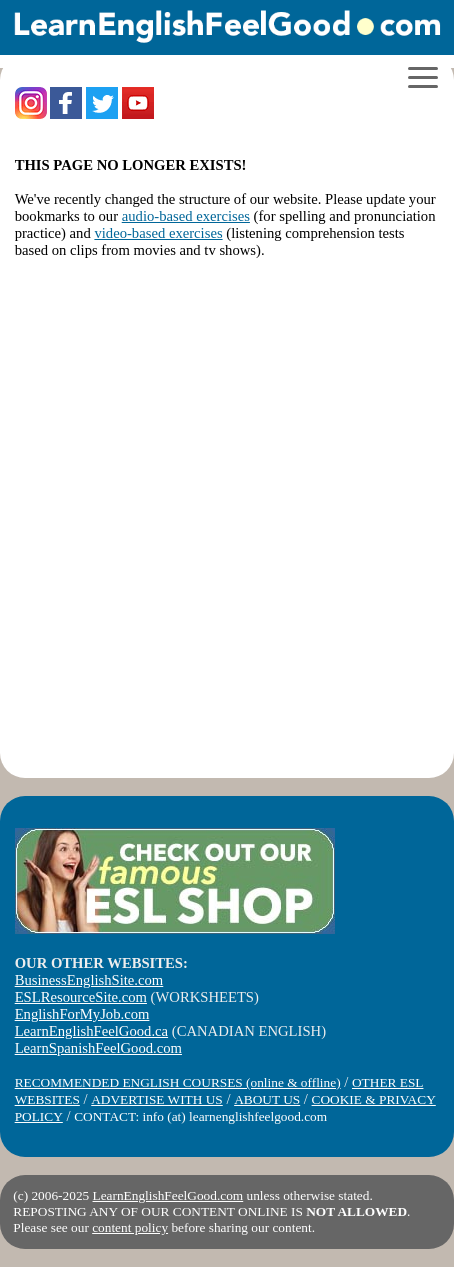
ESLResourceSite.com (81, 997)
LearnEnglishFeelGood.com (168, 1195)
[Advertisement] (227, 520)
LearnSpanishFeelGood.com (98, 1048)
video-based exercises (158, 233)
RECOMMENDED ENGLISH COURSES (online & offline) (178, 1082)
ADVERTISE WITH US (157, 1099)
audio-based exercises (186, 216)
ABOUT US (267, 1099)
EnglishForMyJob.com (82, 1014)
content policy (130, 1227)
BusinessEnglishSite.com (89, 980)
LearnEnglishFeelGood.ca (91, 1031)
